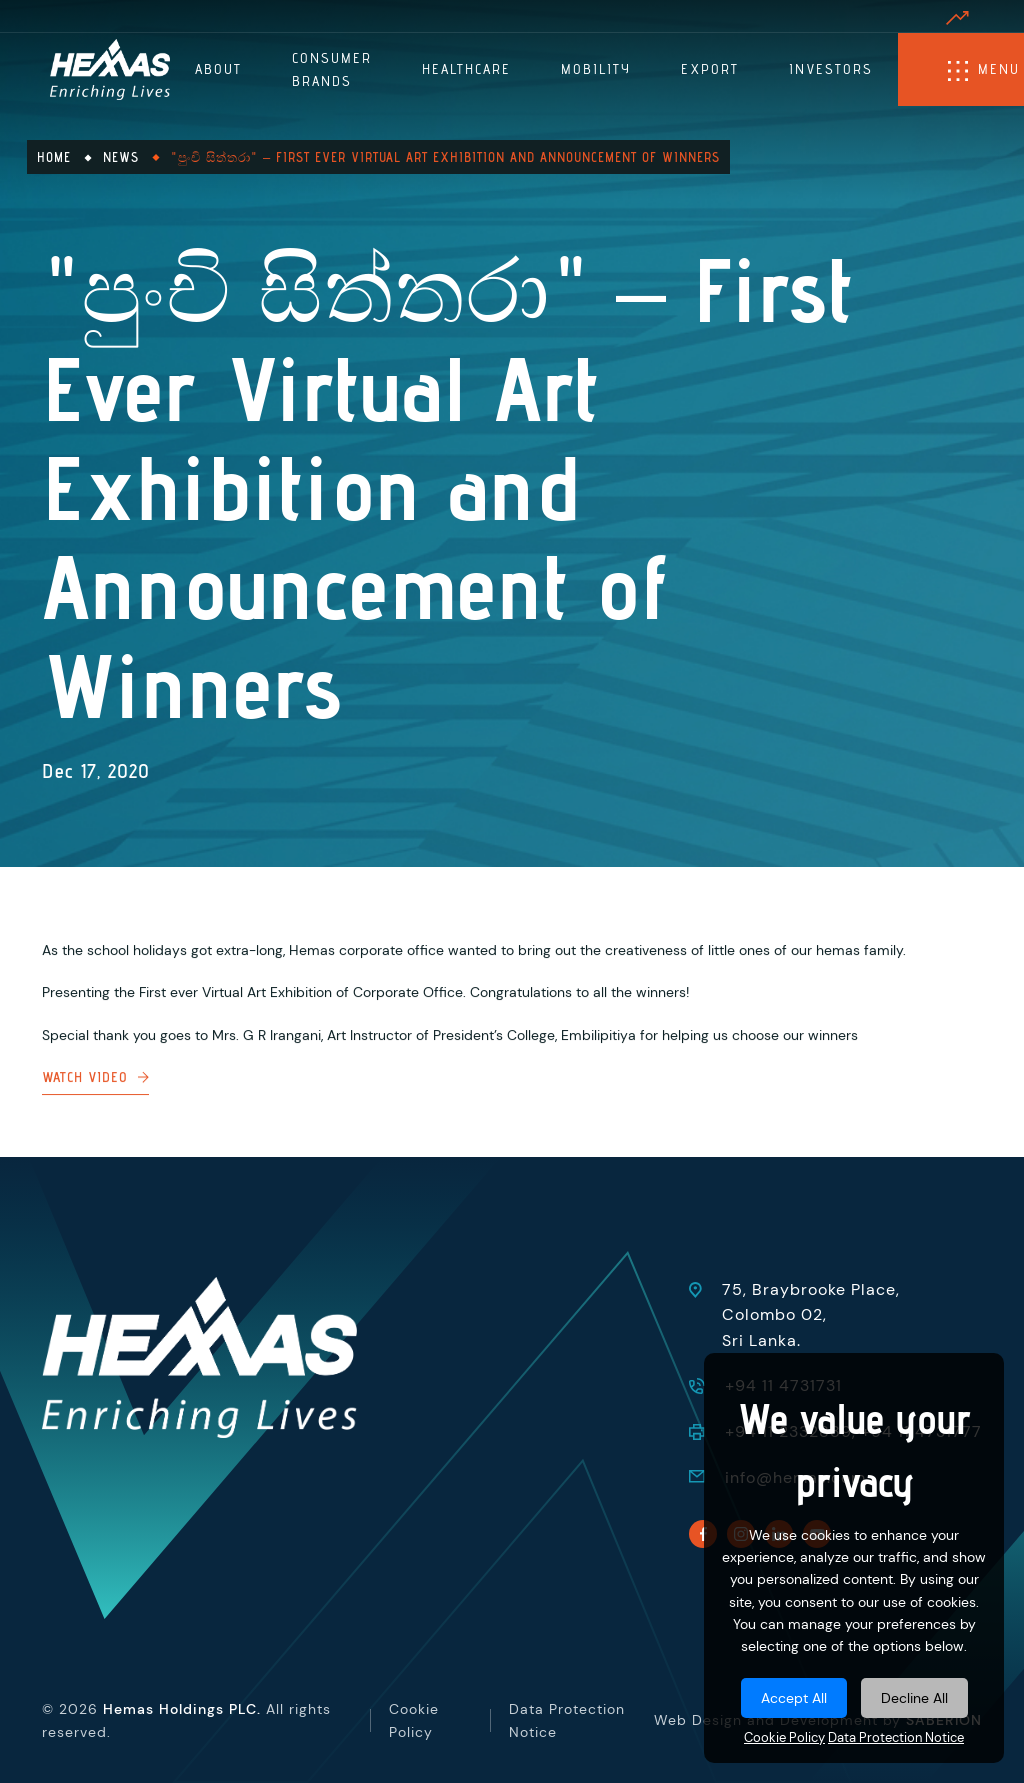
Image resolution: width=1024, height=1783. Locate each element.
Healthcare (466, 69)
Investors (831, 69)
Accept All (794, 1698)
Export (710, 69)
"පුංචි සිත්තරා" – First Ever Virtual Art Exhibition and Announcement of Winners (445, 157)
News (121, 157)
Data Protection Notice (896, 1738)
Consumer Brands (332, 69)
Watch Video (95, 1093)
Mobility (596, 69)
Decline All (914, 1698)
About (218, 69)
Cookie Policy (784, 1738)
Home (54, 157)
